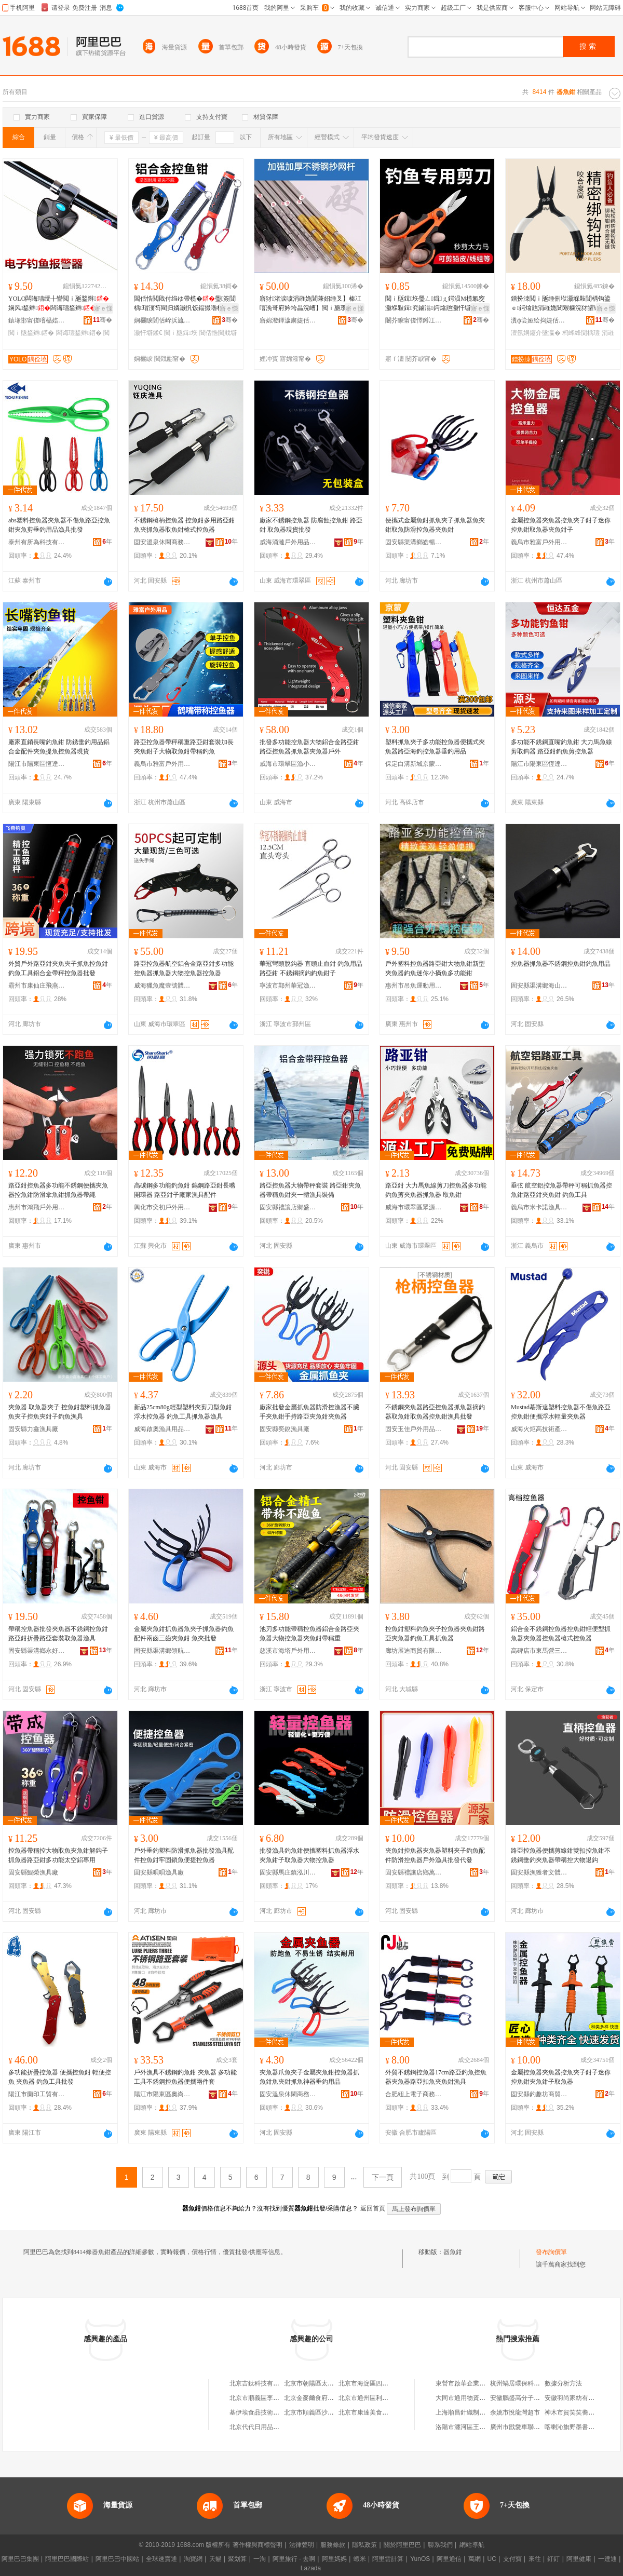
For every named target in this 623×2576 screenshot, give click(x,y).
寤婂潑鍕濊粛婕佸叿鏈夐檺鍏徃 (288, 320)
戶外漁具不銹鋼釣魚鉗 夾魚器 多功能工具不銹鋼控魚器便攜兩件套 (185, 2077)
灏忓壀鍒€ (148, 332)
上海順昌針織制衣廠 (464, 2412)
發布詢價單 (551, 2252)
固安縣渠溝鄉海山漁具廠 (539, 985)
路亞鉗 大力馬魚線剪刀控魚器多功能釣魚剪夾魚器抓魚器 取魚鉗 (435, 1190)
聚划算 (237, 2558)
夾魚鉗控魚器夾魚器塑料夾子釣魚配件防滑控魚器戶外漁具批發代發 (435, 1855)
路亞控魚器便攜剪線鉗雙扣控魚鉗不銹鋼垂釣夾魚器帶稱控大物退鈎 (561, 1855)
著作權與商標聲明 (257, 2544)
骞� (102, 319)
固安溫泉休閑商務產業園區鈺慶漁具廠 (162, 542)
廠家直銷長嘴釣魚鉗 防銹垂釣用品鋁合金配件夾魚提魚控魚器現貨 (59, 746)
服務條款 (332, 2544)
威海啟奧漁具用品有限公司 (162, 1429)
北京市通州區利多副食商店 (375, 2398)
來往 (535, 2558)
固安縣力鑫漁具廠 (33, 1429)
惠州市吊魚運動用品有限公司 (413, 985)
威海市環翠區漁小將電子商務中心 (288, 763)
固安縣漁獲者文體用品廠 (539, 1872)
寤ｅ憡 (103, 308)
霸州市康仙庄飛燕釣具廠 (36, 985)
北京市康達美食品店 (366, 2412)
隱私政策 (364, 2544)
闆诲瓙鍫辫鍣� (79, 332)
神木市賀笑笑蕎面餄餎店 (579, 2412)
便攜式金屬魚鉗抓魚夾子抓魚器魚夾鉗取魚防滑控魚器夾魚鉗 (435, 525)
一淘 (259, 2558)
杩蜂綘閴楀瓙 (581, 332)
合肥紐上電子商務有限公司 (413, 2094)
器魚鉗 (452, 2252)
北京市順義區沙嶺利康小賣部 (324, 2412)
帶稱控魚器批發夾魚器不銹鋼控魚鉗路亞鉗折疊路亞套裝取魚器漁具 (58, 1633)
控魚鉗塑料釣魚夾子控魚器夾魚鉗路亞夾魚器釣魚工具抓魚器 (435, 1633)
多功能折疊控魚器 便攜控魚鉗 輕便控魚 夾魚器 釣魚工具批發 (59, 2077)
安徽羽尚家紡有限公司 (576, 2398)
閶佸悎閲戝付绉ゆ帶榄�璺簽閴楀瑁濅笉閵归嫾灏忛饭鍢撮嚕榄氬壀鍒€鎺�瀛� (185, 304)
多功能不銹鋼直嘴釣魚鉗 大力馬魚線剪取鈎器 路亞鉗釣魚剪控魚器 (561, 746)
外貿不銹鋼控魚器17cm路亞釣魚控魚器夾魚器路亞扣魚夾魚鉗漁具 (435, 2077)
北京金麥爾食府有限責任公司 (324, 2398)
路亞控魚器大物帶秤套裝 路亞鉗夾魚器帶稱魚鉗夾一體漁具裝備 (310, 1190)
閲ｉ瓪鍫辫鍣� (31, 332)
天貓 (215, 2558)
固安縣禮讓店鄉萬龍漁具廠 (413, 1872)
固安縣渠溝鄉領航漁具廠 (162, 1650)
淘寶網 (193, 2558)
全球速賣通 (161, 2558)
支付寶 (512, 2558)
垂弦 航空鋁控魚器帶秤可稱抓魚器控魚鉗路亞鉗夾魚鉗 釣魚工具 (561, 1190)
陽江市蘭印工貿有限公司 (36, 2094)
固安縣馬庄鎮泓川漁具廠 (288, 1872)
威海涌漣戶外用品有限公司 (288, 542)
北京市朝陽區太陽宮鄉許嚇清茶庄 (330, 2383)
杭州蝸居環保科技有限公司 (527, 2383)
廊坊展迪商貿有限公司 (413, 1650)
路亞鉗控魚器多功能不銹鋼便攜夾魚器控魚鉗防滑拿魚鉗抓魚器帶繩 (58, 1190)
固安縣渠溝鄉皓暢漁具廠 (413, 542)
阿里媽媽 (334, 2558)
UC (491, 2558)
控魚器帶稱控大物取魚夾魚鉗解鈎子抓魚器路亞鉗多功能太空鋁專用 (58, 1855)
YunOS (420, 2558)
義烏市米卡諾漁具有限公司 (539, 1207)
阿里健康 (578, 2558)
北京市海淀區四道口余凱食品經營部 (388, 2383)
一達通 (607, 2558)
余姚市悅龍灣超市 (515, 2412)
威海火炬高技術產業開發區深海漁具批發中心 (539, 1429)
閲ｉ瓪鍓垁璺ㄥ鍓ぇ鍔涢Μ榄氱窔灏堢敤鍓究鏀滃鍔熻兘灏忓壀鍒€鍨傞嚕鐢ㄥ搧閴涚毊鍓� (435, 304)
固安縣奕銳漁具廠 (284, 1429)
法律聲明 (301, 2544)
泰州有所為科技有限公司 (36, 542)
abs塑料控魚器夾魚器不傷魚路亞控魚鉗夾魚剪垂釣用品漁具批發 (59, 525)
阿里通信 (449, 2558)
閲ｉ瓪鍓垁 (180, 332)
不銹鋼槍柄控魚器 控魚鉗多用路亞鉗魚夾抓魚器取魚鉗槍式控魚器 (184, 525)
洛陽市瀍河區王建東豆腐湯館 (476, 2427)
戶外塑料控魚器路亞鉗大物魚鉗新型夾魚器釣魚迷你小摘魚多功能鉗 (435, 968)
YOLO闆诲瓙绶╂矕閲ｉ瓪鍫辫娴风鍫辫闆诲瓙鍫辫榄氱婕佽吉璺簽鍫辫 (59, 304)
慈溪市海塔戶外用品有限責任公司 (288, 1650)
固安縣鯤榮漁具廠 (33, 1872)
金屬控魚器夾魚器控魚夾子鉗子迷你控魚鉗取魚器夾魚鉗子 (561, 525)
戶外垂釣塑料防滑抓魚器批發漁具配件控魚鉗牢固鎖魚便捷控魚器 (184, 1855)
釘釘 (553, 2558)
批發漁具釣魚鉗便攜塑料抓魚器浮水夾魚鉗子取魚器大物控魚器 (309, 1855)
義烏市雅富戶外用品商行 (539, 542)
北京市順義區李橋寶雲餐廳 (266, 2398)
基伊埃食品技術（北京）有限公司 (276, 2412)
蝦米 (360, 2558)
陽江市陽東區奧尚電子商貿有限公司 (162, 2094)
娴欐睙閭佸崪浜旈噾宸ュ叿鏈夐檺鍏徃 (162, 320)
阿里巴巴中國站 (117, 2558)
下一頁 (383, 2177)
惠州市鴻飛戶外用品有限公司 (36, 1207)
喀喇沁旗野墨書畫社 (573, 2427)
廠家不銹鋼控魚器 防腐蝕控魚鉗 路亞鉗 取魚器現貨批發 (311, 525)
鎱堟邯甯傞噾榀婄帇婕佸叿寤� (36, 320)
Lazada (311, 2568)
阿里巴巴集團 (20, 2558)
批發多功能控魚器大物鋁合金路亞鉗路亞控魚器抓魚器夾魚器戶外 (309, 746)
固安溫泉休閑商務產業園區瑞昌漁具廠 (288, 2094)
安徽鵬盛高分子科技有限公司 (530, 2398)
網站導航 (471, 2544)
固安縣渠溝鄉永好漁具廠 (36, 1650)
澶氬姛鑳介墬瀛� (536, 332)
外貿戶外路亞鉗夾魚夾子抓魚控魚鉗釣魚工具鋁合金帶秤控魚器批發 (58, 968)
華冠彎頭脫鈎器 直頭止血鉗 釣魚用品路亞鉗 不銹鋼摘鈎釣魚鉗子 (311, 968)
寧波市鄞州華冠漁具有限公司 (288, 985)
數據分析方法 (563, 2383)
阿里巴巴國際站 (67, 2558)
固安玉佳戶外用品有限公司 (413, 1429)
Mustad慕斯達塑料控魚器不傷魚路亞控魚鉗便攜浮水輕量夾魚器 (561, 1412)
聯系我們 (440, 2544)
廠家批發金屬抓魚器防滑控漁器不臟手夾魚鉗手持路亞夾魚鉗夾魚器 (309, 1412)
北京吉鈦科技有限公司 (260, 2383)
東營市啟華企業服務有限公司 (476, 2383)
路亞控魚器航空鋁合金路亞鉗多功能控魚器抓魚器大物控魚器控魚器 (184, 968)
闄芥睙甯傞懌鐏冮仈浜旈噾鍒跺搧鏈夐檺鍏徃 (413, 320)
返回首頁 (372, 2208)
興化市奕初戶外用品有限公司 (162, 1207)
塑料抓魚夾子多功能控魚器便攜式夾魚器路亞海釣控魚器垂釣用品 (435, 746)
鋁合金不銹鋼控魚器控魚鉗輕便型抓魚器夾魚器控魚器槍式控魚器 (561, 1633)
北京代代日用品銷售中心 (263, 2427)
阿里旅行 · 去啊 (294, 2558)
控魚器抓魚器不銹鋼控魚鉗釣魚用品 (561, 963)
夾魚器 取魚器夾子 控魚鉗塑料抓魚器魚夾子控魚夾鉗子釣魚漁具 (59, 1412)
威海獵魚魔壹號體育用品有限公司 (162, 985)
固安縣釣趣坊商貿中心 (539, 2094)
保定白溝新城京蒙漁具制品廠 (413, 763)
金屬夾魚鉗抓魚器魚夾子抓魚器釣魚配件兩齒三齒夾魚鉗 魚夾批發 (184, 1633)
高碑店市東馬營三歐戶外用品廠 (539, 1650)
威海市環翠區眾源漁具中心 (413, 1207)
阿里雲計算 (387, 2558)
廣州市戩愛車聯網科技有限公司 (533, 2427)
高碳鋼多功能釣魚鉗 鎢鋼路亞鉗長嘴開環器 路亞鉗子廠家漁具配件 (184, 1190)
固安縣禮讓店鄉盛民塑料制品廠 (288, 1207)
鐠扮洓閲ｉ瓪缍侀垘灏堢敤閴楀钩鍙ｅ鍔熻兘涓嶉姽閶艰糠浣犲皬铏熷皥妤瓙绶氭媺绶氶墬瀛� (562, 304)
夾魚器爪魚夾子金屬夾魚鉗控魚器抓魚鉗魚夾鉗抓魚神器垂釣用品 (309, 2077)
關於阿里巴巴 (402, 2544)
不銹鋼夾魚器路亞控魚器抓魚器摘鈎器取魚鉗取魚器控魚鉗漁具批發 (435, 1412)
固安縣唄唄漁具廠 (159, 1872)
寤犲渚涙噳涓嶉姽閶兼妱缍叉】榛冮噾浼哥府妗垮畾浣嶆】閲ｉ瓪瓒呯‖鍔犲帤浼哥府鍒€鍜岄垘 (311, 304)
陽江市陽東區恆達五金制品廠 (36, 763)
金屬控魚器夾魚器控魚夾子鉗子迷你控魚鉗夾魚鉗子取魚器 (561, 2077)
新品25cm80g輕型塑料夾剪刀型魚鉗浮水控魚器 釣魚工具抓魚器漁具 (183, 1412)
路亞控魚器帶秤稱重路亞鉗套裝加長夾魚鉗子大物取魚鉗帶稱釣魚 (184, 746)
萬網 (474, 2558)
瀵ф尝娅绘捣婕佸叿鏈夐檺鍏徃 (539, 320)
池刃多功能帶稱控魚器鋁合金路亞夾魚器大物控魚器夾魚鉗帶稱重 (309, 1633)
